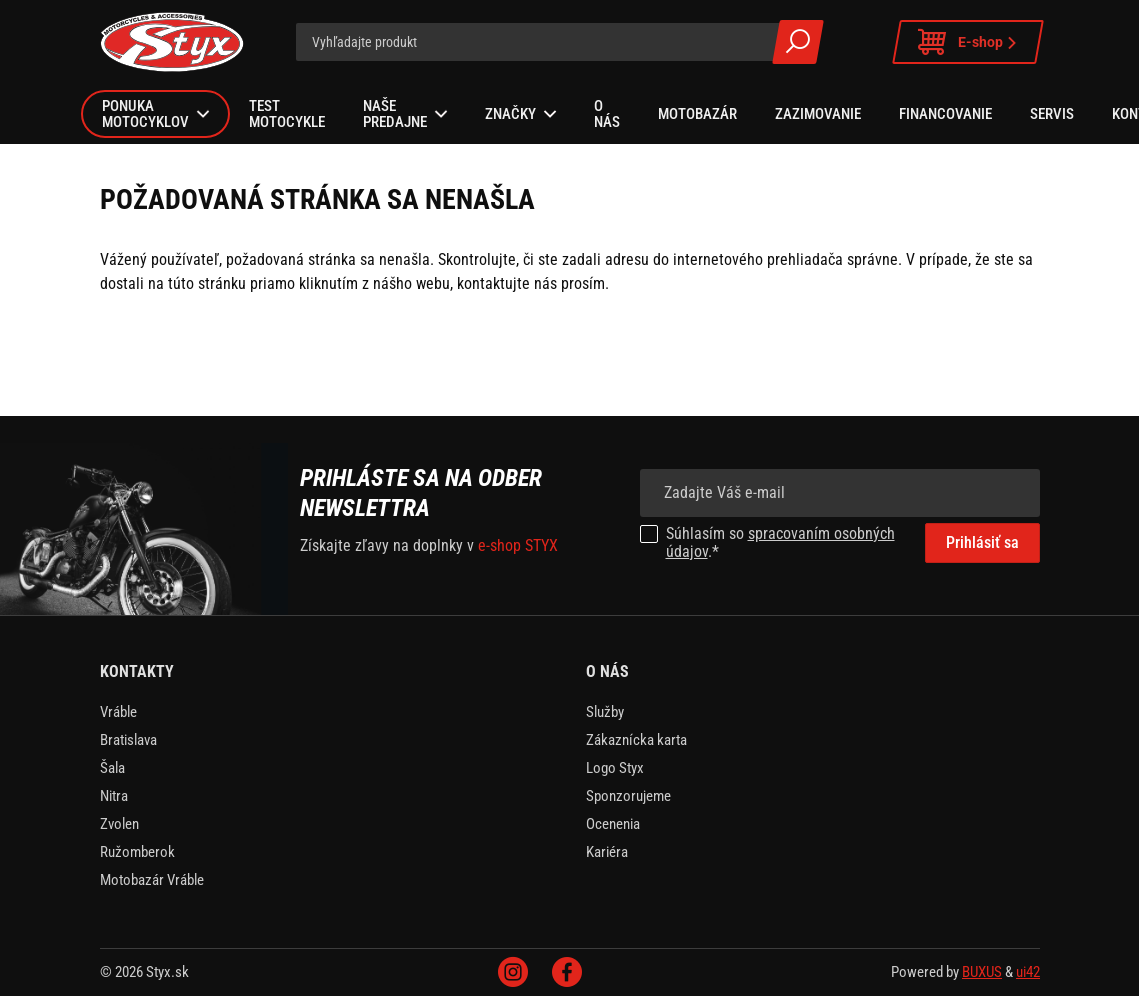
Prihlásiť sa (982, 542)
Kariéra (607, 852)
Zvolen (119, 824)
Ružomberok (137, 852)
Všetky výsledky (798, 42)
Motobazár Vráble (152, 880)
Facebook (567, 972)
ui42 (1028, 972)
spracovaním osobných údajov (780, 542)
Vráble (118, 712)
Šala (112, 768)
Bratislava (128, 740)
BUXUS (982, 972)
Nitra (114, 796)
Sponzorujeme (628, 796)
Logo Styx (615, 768)
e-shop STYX (518, 545)
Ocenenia (613, 824)
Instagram (513, 972)
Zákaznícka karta (636, 740)
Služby (605, 712)
